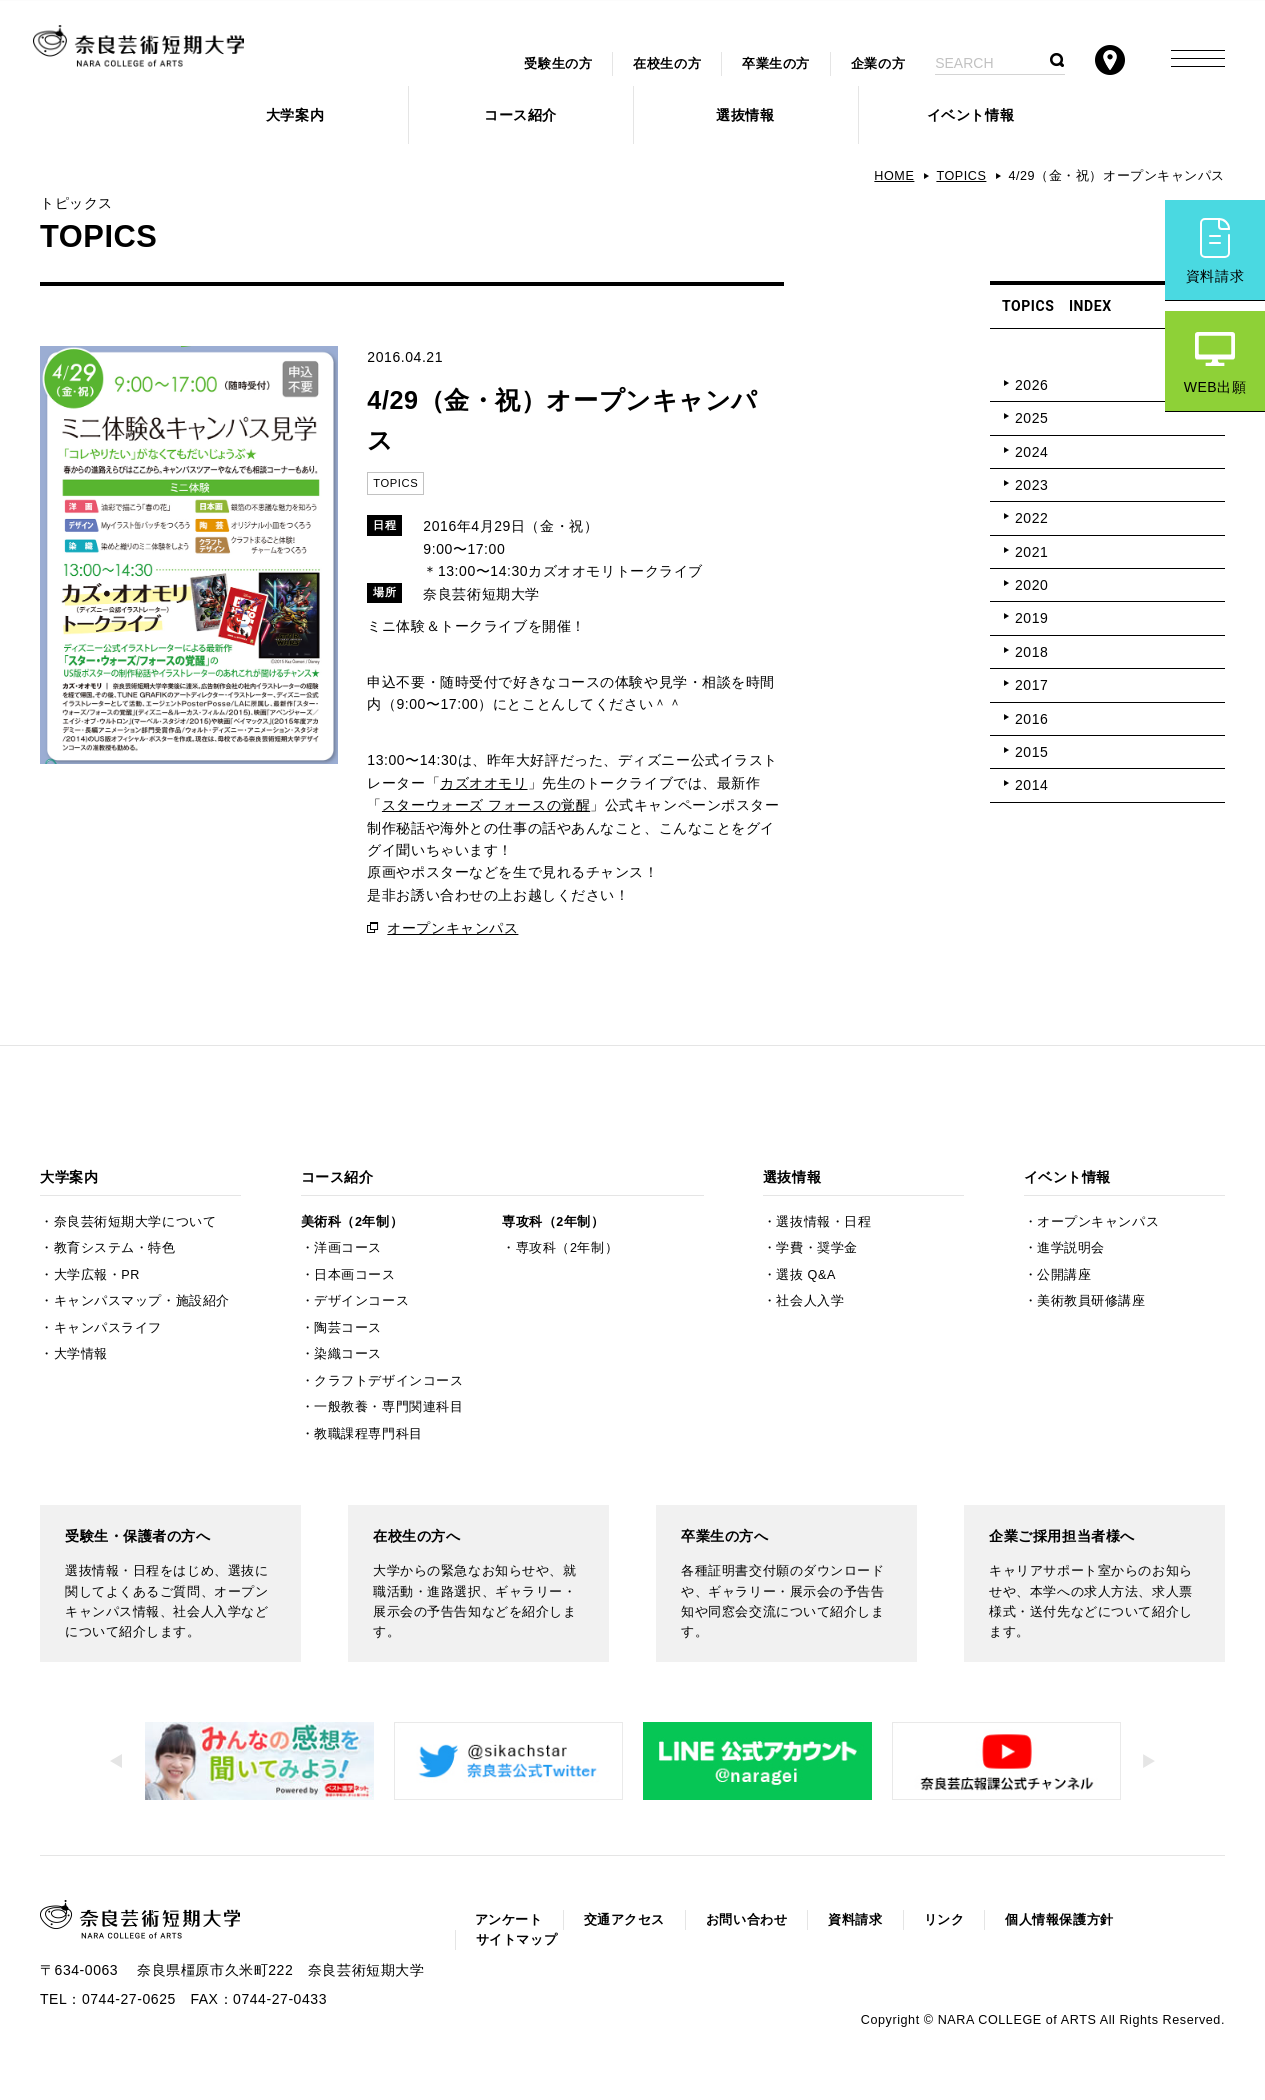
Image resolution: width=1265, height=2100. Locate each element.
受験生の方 (558, 64)
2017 (1031, 685)
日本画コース (354, 1275)
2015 (1031, 752)
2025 (1031, 418)
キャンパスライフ (108, 1328)
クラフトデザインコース (388, 1381)
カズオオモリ (483, 783)
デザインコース (361, 1301)
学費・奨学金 (816, 1248)
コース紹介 (520, 115)
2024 (1031, 452)
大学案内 (295, 115)
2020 (1031, 585)
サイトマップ (516, 1940)
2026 (1031, 385)
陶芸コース (348, 1328)
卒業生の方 (776, 64)
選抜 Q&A (805, 1275)
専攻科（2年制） (553, 1222)
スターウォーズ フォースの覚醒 (486, 805)
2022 (1031, 518)
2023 (1031, 485)
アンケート (509, 1920)
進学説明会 (1071, 1248)
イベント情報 (970, 115)
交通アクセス (624, 1920)
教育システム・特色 (115, 1248)
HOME (894, 176)
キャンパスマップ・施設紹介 (142, 1301)
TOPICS (961, 176)
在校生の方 (667, 64)
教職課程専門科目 (368, 1434)
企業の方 (878, 64)
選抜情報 (745, 115)
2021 (1031, 552)
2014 (1031, 785)
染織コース (348, 1354)
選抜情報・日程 (823, 1222)
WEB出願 (1215, 387)
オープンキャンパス (452, 928)
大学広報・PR (97, 1275)
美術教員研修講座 (1091, 1301)
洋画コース (348, 1248)
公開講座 (1064, 1275)
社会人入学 (810, 1301)
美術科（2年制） (352, 1222)
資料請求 (1215, 276)
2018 (1031, 652)
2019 (1031, 618)
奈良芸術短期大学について (135, 1222)
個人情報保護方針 (1059, 1920)
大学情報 (81, 1354)
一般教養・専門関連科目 (388, 1407)
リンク (944, 1920)
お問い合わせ (746, 1920)
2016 (1031, 719)
